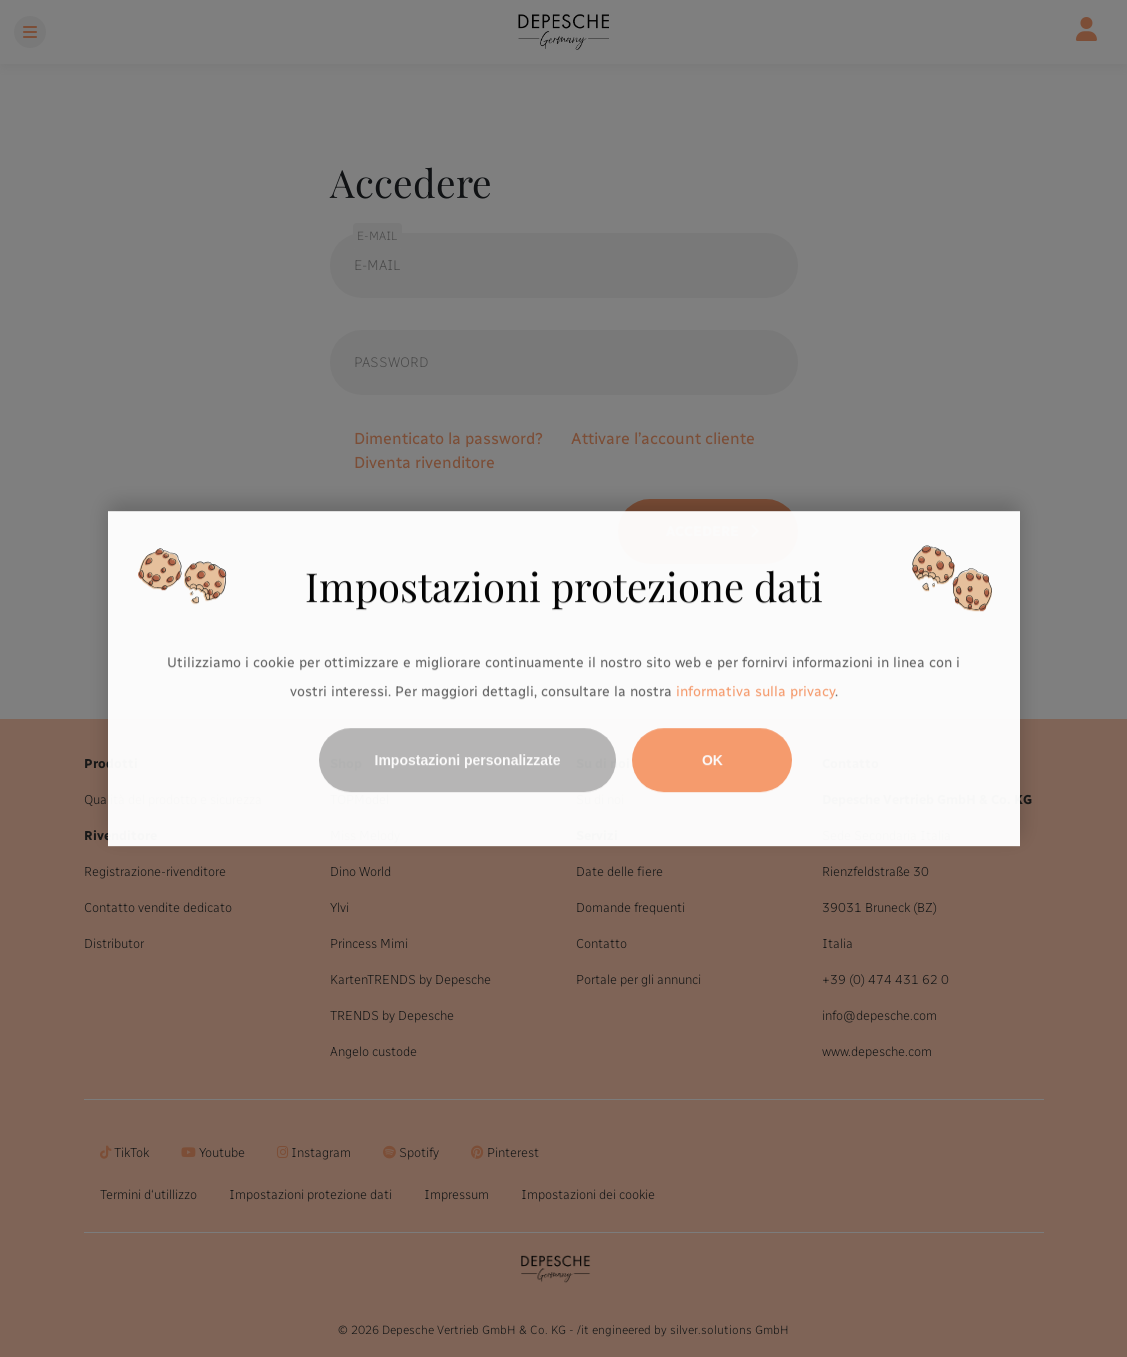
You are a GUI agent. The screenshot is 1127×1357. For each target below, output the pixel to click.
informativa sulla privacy (755, 692)
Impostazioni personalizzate (468, 760)
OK (712, 760)
